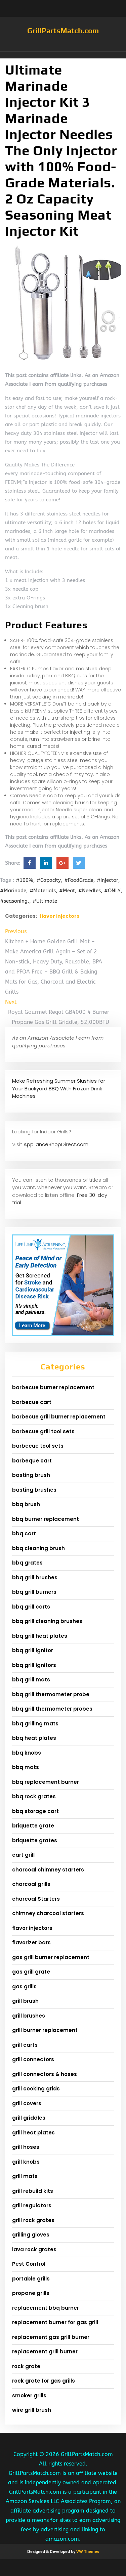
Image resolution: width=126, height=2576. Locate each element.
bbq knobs (26, 1752)
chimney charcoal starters (48, 1913)
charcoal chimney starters (48, 1869)
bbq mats (25, 1767)
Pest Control (28, 2263)
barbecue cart (31, 1402)
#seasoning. (14, 901)
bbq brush (26, 1504)
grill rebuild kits (32, 2191)
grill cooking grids (36, 2088)
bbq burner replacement (45, 1519)
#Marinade (13, 891)
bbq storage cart (35, 1811)
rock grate (26, 2366)
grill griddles (28, 2117)
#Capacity (49, 880)
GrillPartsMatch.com (63, 30)
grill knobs (26, 2161)
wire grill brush (31, 2409)
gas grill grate (31, 1971)
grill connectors (33, 2059)
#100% (24, 880)
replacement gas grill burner (50, 2337)
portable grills (31, 2278)
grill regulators (31, 2205)
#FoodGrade (78, 880)
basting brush (31, 1475)
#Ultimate (45, 901)
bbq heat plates (34, 1738)
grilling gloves (30, 2234)
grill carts (25, 2044)
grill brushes (28, 2015)
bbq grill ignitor (32, 1650)
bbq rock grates (34, 1796)
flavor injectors (59, 916)
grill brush (25, 2000)
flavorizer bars (31, 1942)
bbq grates (27, 1562)
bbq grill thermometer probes (52, 1708)
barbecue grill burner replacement (59, 1416)
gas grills (24, 1986)
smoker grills (29, 2395)
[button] (63, 55)
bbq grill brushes (34, 1577)
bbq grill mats (31, 1679)
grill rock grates (33, 2220)
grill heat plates (33, 2132)
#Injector (107, 880)
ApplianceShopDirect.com (56, 1144)
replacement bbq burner (45, 2307)
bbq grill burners (34, 1591)
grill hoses (25, 2147)
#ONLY (112, 891)
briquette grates (34, 1840)
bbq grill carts (31, 1606)
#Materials (43, 891)
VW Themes (87, 2551)
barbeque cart (32, 1460)
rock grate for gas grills (43, 2380)
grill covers (26, 2103)
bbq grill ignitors (34, 1665)
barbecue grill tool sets (43, 1431)
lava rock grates (34, 2249)
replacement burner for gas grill (55, 2322)
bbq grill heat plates (39, 1635)
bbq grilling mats (35, 1723)
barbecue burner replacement (53, 1387)
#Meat (67, 891)
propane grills (30, 2293)
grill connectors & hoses (44, 2074)
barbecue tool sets (38, 1445)
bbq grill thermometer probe (50, 1694)
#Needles (89, 891)
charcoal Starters (36, 1898)
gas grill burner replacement (50, 1957)
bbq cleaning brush (38, 1548)
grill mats (25, 2176)
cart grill (23, 1854)
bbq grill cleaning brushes (47, 1621)
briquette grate (33, 1825)
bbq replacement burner (45, 1782)
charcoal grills (31, 1884)
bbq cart (24, 1533)
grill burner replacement (45, 2030)
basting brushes (34, 1489)
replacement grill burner (45, 2351)
